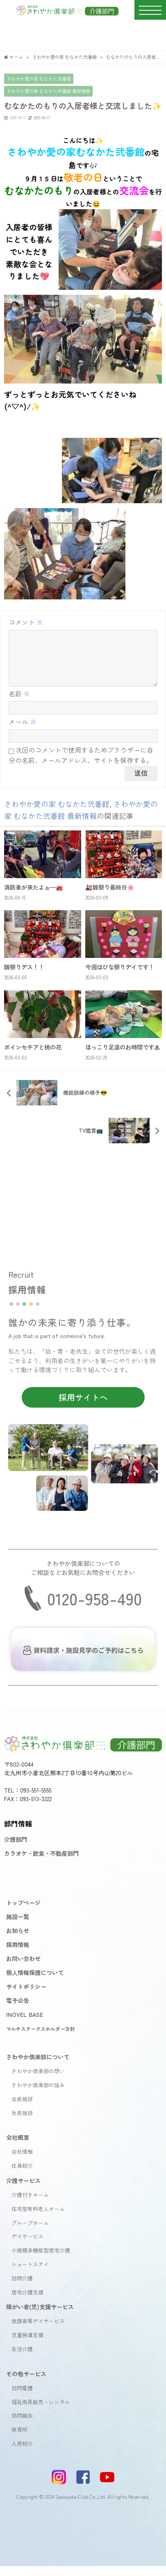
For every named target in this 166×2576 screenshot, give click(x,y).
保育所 (19, 2439)
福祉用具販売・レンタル (40, 2412)
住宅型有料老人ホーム (38, 2218)
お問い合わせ (23, 1968)
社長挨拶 (22, 2123)
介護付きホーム (30, 2204)
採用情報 (17, 1954)
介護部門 (15, 1849)
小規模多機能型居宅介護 (40, 2260)
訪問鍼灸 (22, 2425)
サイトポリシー (26, 1996)
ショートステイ (30, 2274)
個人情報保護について (35, 1982)
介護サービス (23, 2190)
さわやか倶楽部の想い (38, 2081)
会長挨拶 (22, 2109)
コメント (26, 622)
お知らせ (17, 1940)
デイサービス (27, 2246)
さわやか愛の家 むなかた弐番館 (39, 78)
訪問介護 (22, 2288)
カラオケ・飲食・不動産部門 (41, 1863)
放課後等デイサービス (38, 2331)
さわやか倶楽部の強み (38, 2095)
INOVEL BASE (24, 2024)
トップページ (23, 1912)
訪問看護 (22, 2398)
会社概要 (17, 2147)
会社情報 (22, 2161)
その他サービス (26, 2383)
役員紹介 (22, 2175)
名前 (19, 703)
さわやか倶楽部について (37, 2066)
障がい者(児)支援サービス (40, 2316)
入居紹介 (22, 2453)
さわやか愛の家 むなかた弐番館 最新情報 (48, 91)
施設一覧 (17, 1926)
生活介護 (22, 2359)
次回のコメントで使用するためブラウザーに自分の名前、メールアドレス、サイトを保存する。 (81, 765)
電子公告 (17, 2010)
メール (22, 731)
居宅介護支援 (27, 2302)
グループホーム (30, 2232)
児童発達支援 (27, 2345)
